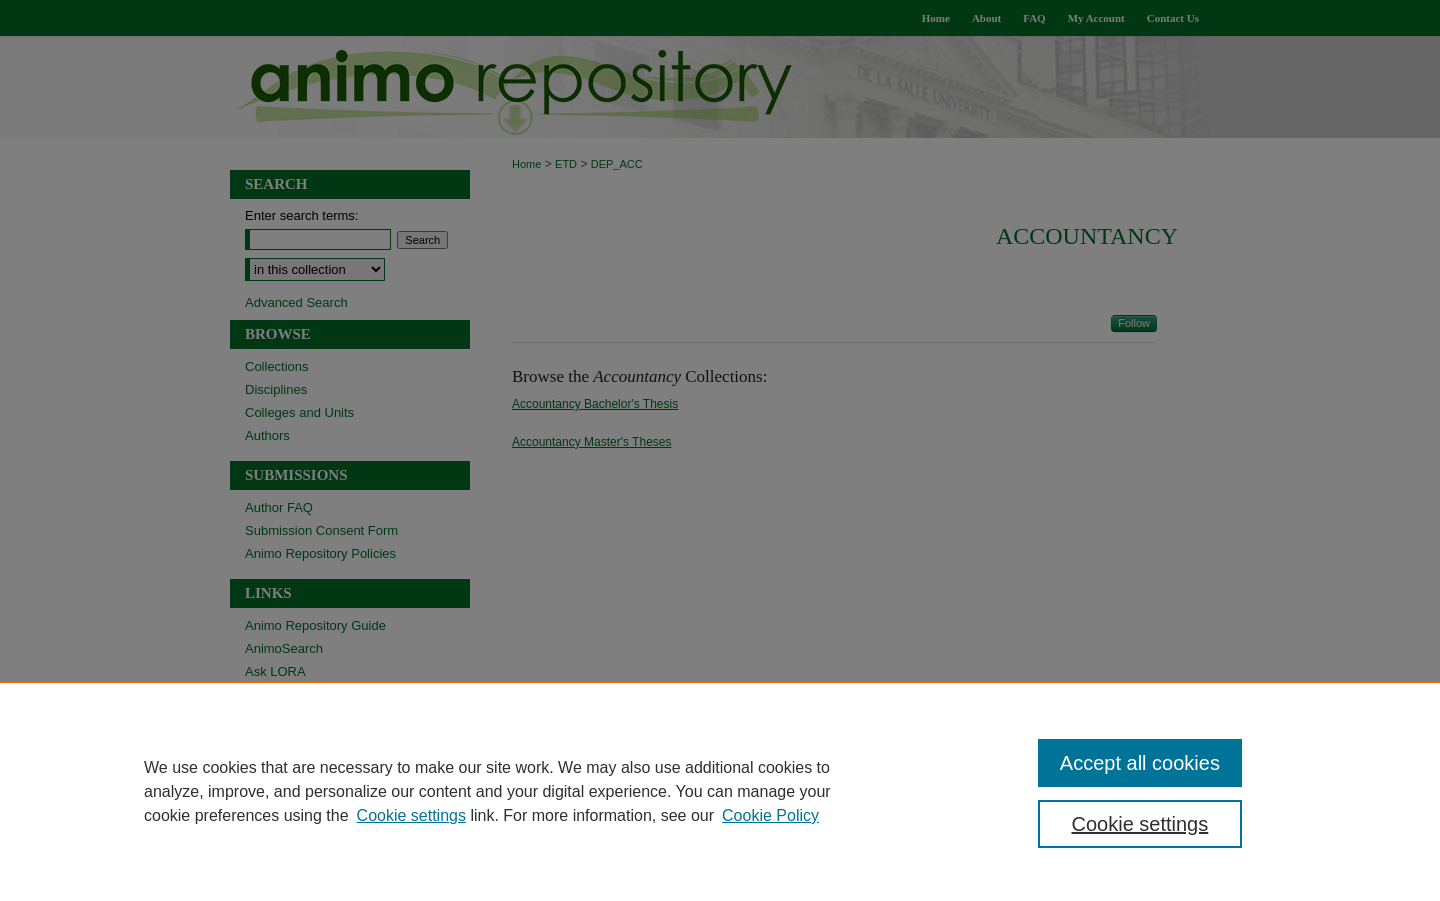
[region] (720, 791)
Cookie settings (411, 815)
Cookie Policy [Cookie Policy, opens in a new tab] (770, 815)
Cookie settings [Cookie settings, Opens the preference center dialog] (1140, 824)
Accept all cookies (1140, 763)
